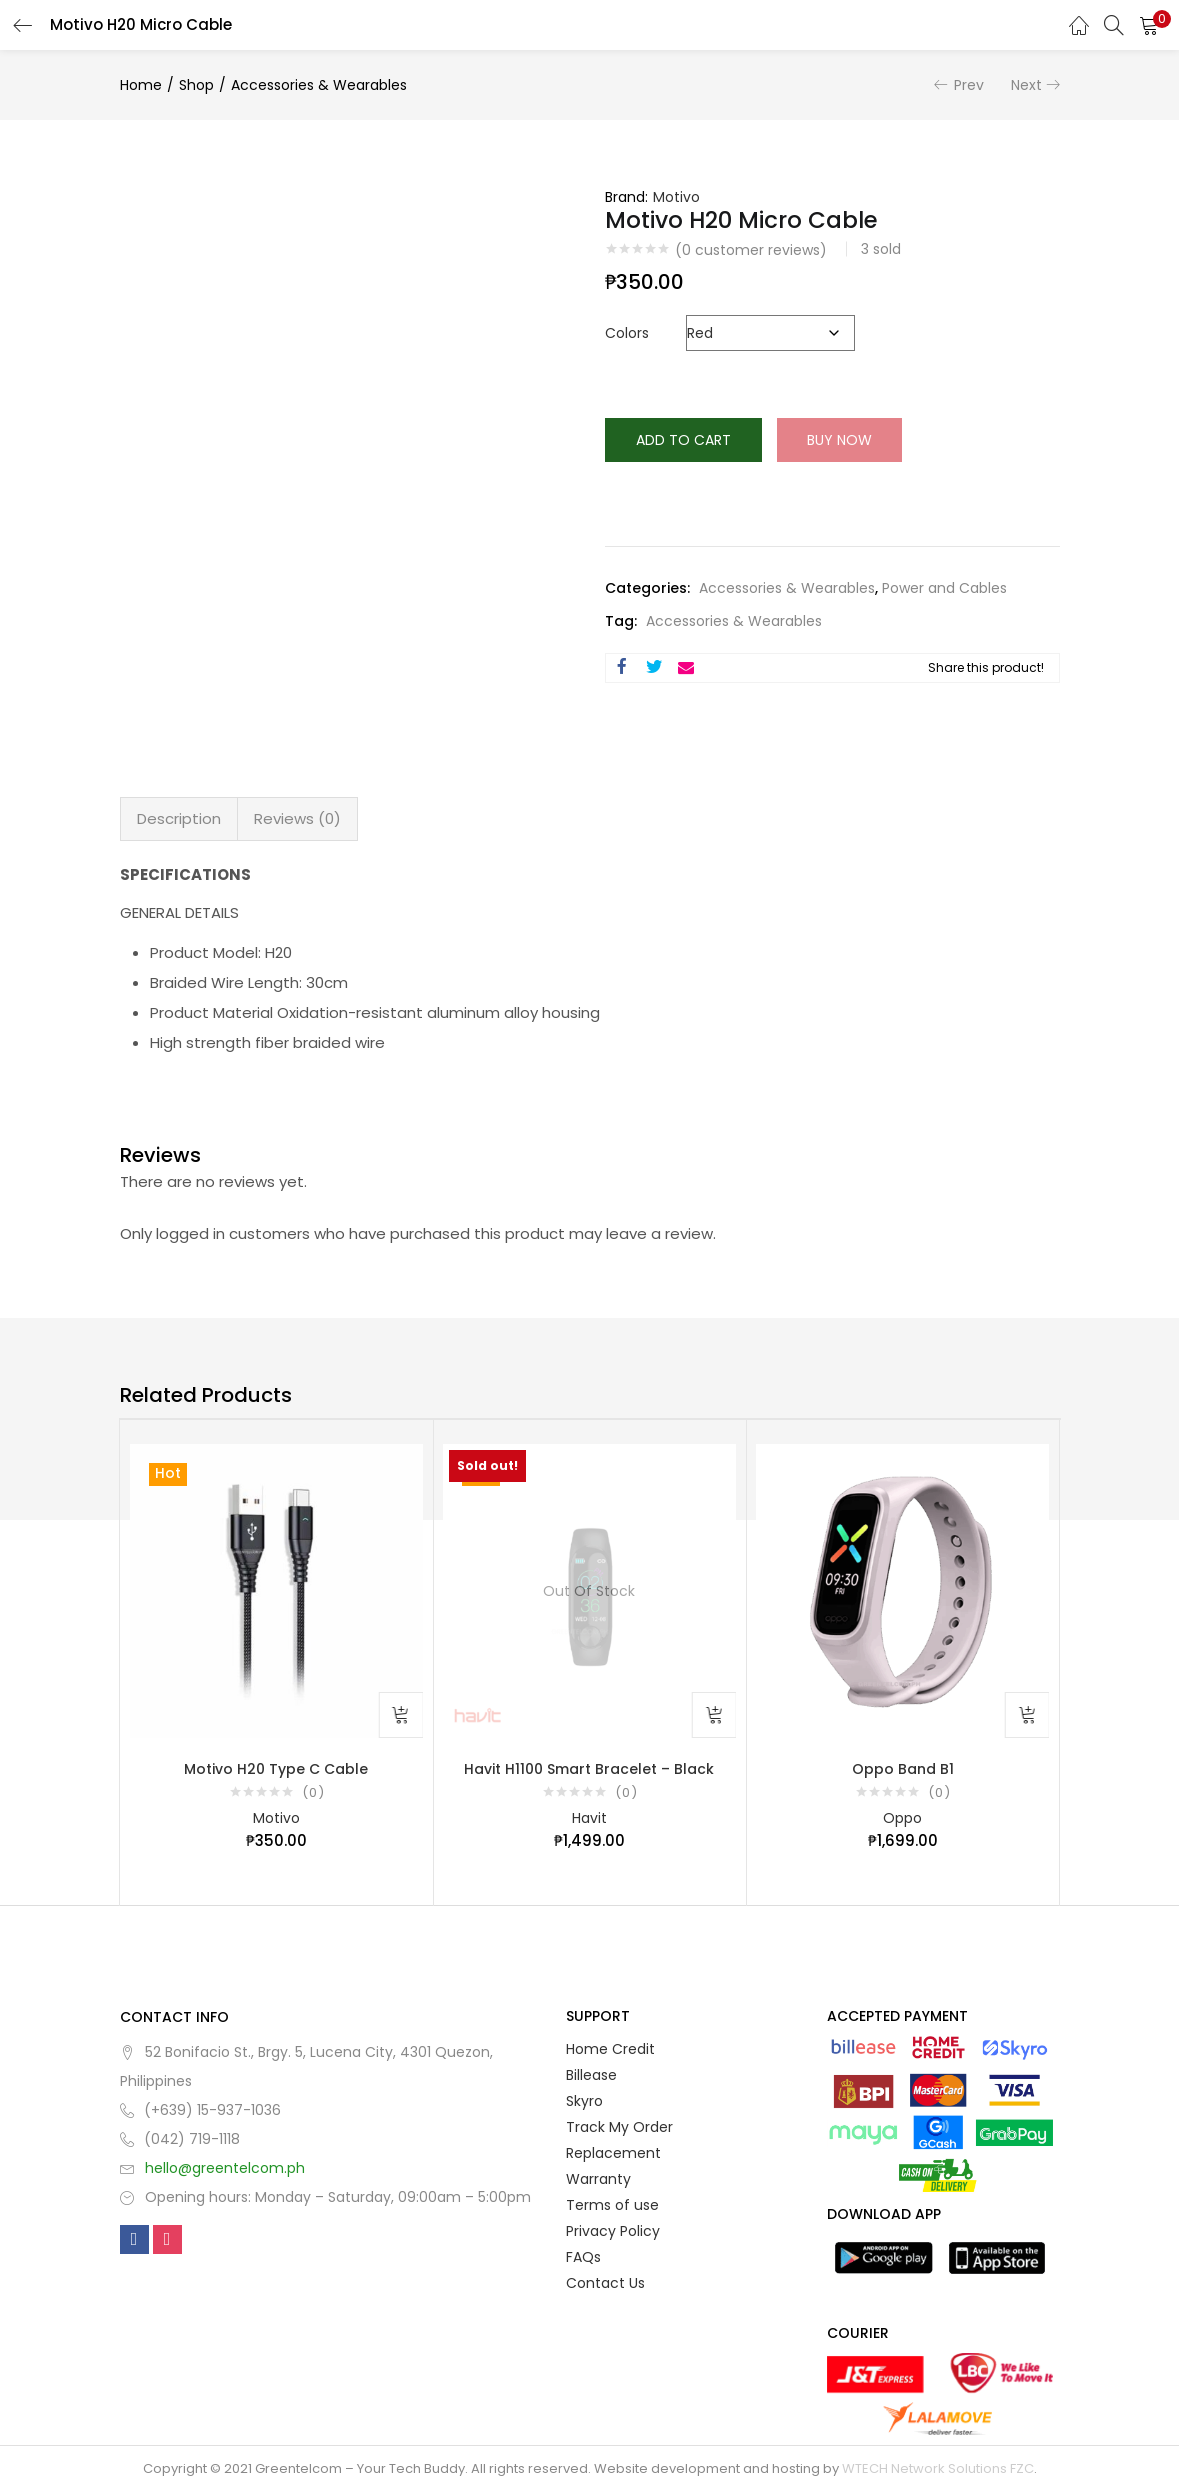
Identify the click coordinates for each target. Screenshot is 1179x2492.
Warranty (598, 2179)
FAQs (583, 2257)
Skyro (584, 2101)
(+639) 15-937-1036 (212, 2110)
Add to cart (683, 440)
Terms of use (612, 2205)
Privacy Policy (613, 2231)
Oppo (902, 1818)
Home (141, 85)
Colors (627, 333)
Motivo (676, 197)
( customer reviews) (751, 250)
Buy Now (839, 440)
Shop (196, 85)
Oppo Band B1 (903, 1769)
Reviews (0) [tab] (297, 818)
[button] (1149, 25)
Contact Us (605, 2283)
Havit (589, 1818)
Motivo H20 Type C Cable (276, 1769)
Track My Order (619, 2127)
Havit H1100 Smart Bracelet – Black (589, 1769)
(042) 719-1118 (192, 2139)
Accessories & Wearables (319, 85)
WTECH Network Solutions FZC (938, 2468)
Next (1026, 85)
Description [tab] (179, 818)
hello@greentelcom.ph (225, 2168)
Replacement (613, 2153)
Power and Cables (944, 588)
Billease (591, 2075)
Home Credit (610, 2049)
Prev (969, 85)
